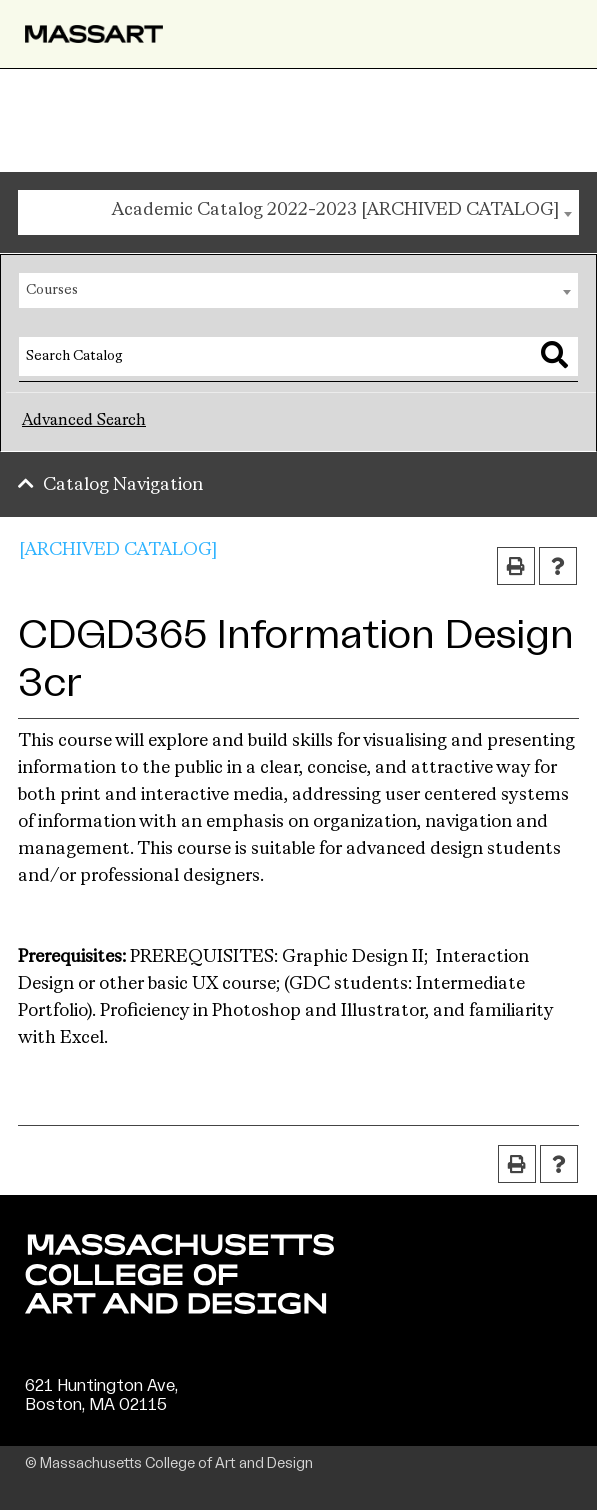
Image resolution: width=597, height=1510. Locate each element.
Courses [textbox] (52, 290)
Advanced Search (84, 421)
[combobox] (298, 212)
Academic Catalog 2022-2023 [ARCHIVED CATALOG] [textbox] (335, 210)
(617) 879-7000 (87, 1424)
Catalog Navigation (123, 485)
